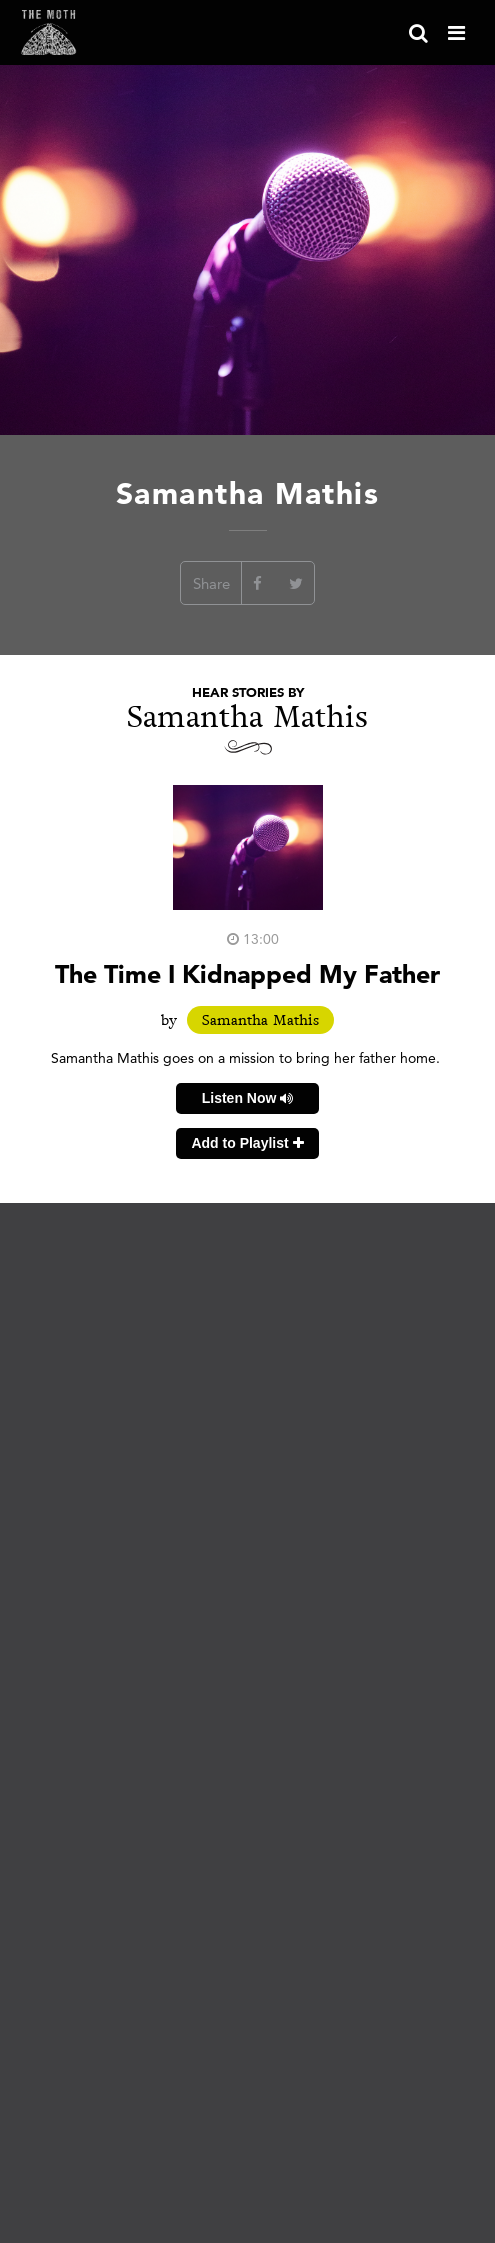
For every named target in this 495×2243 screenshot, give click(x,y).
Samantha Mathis (260, 1020)
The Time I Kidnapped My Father (247, 973)
